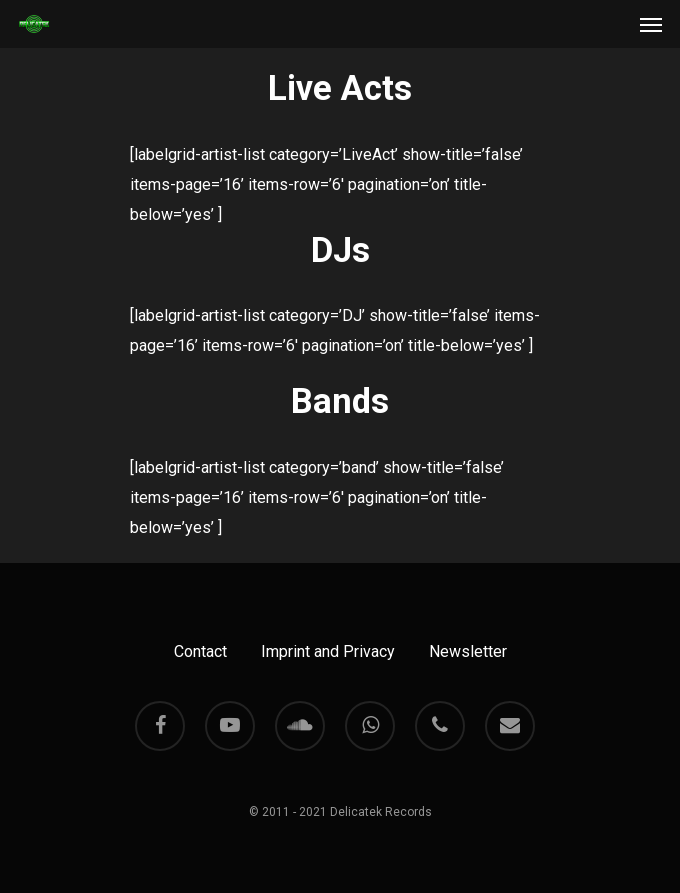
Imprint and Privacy (328, 651)
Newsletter (468, 651)
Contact (200, 651)
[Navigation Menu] (651, 24)
